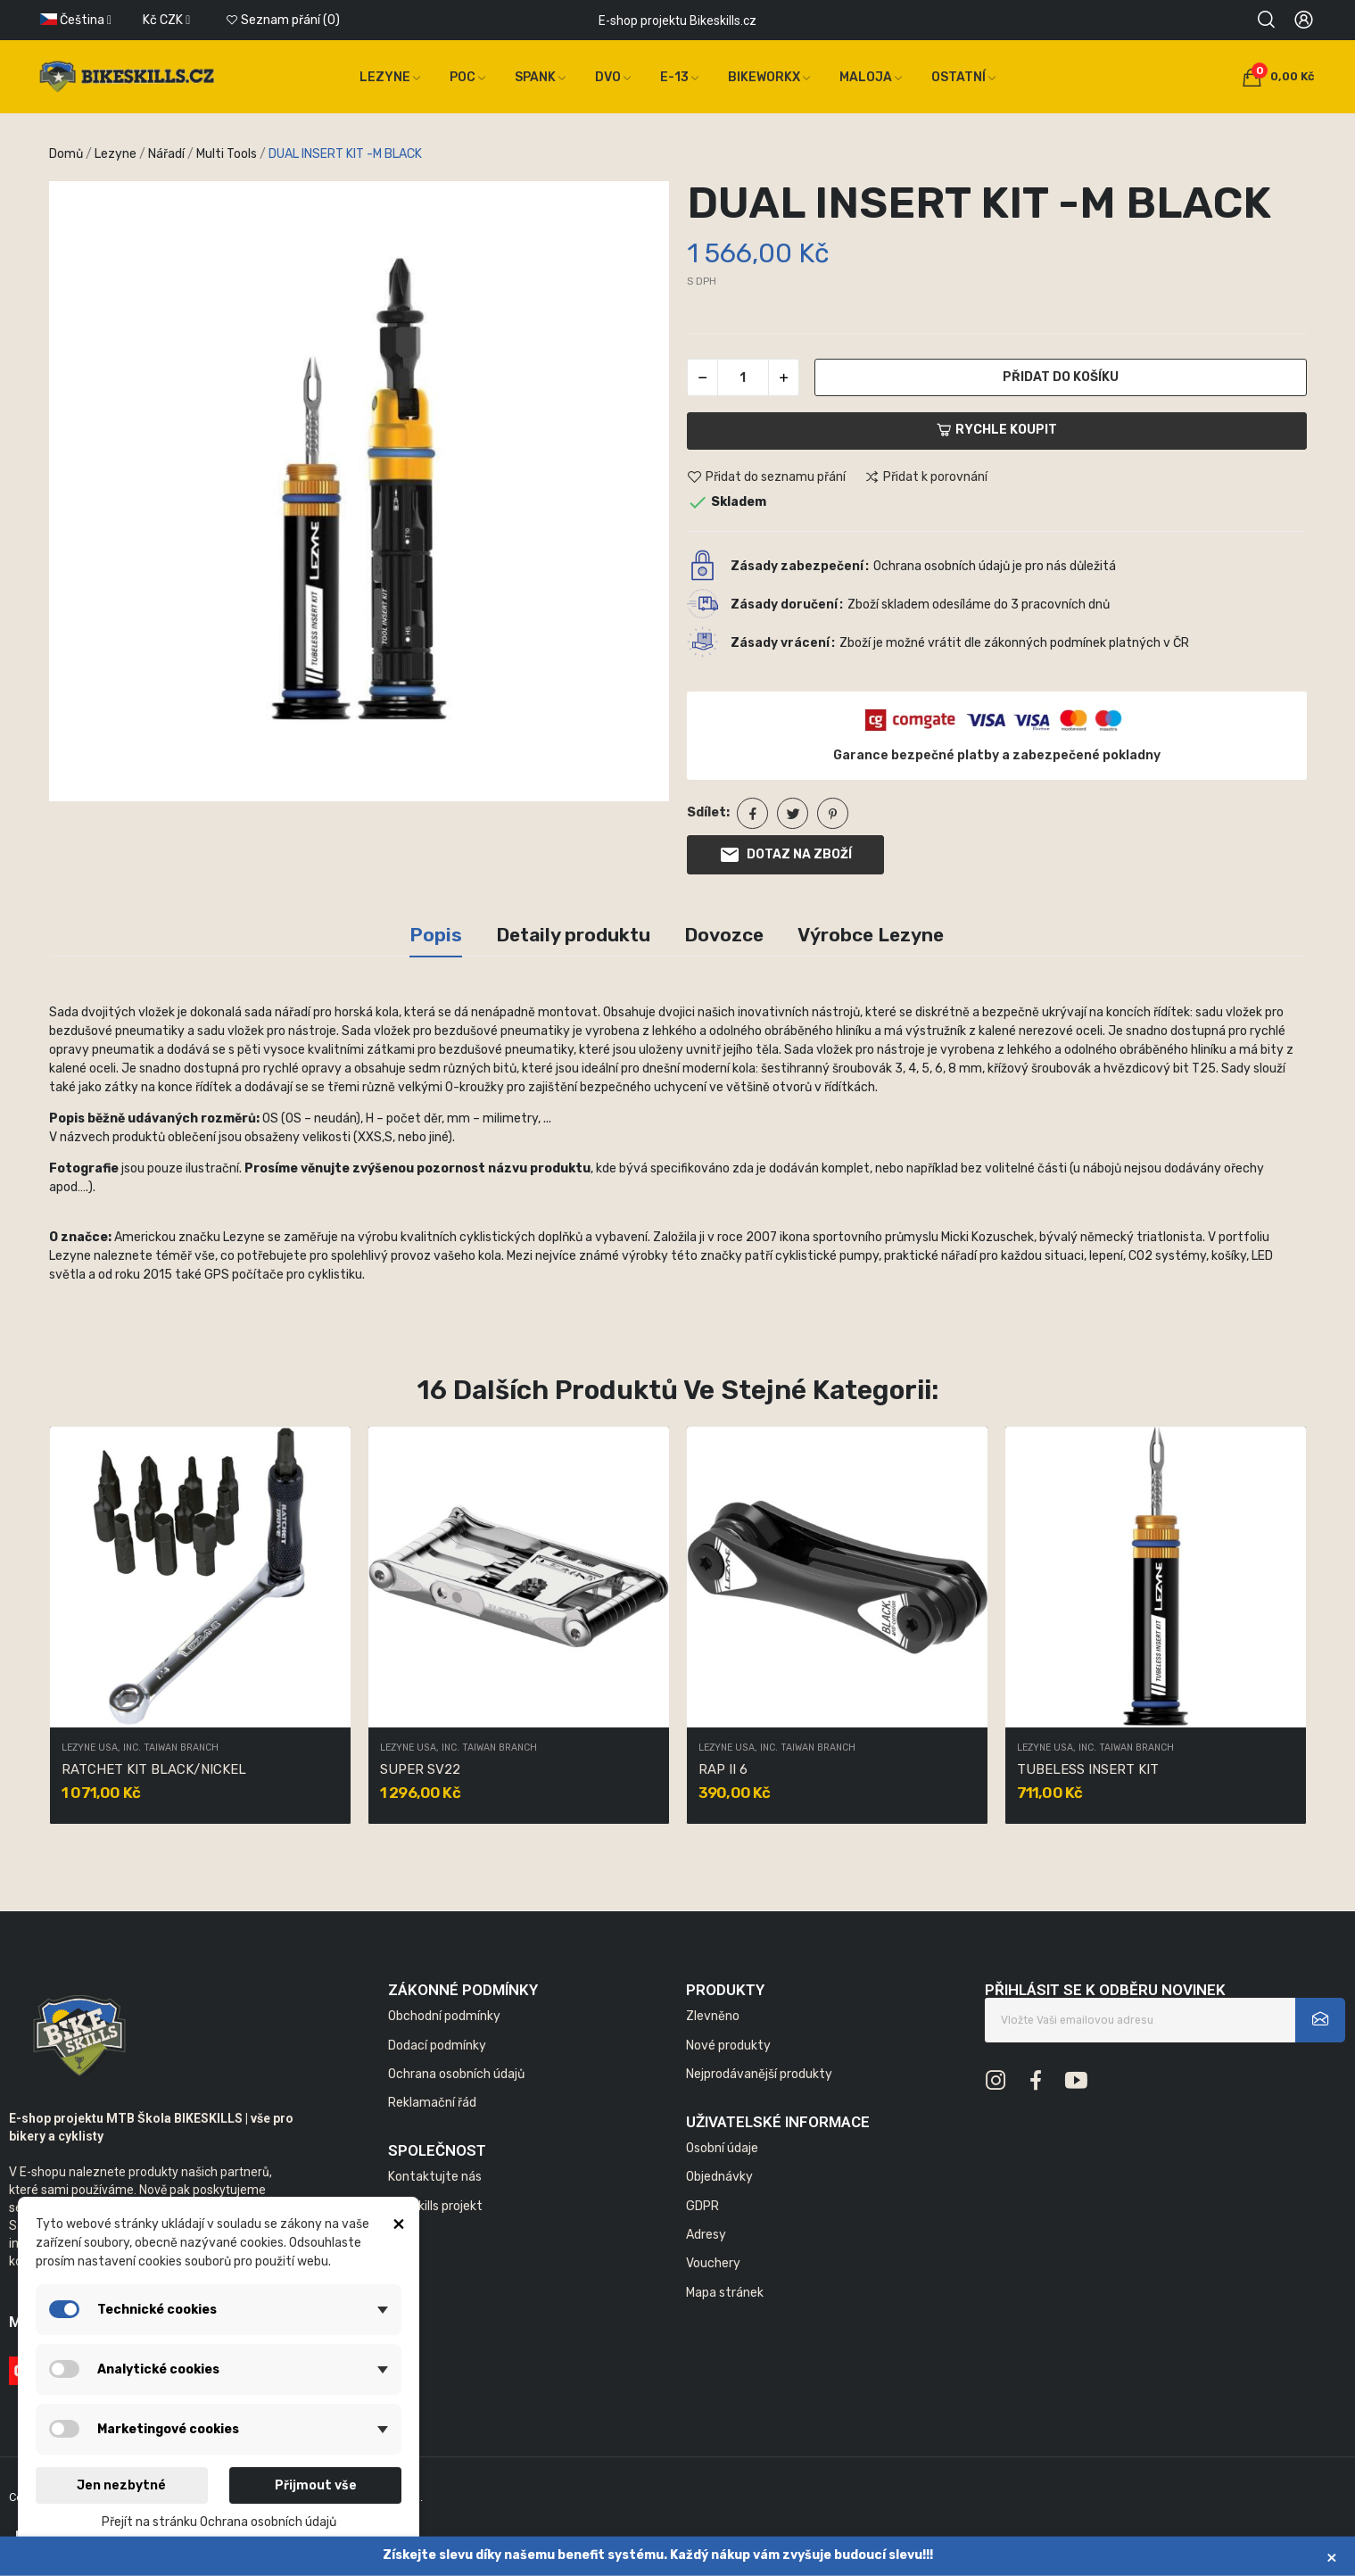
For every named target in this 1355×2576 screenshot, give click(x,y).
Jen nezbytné (121, 2485)
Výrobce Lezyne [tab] (870, 935)
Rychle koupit (997, 429)
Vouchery (713, 2263)
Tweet (792, 813)
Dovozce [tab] (724, 935)
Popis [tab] (435, 935)
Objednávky (719, 2176)
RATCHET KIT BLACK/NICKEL (154, 1769)
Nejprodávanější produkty (759, 2074)
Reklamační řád (432, 2102)
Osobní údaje (722, 2148)
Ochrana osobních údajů (456, 2074)
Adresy (706, 2234)
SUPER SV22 (420, 1769)
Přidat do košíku (1061, 377)
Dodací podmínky (437, 2045)
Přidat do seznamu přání (766, 477)
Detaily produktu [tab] (573, 935)
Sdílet (752, 813)
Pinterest (832, 813)
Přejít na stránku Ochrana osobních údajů (219, 2522)
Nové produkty (728, 2045)
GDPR (702, 2206)
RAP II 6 (723, 1769)
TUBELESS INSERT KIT (1088, 1769)
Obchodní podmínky (444, 2016)
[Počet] (743, 377)
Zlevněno (712, 2016)
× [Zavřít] (1331, 2557)
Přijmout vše (316, 2485)
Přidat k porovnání (925, 477)
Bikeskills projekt (435, 2206)
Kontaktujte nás (435, 2176)
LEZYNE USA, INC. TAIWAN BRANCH (140, 1748)
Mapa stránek (725, 2292)
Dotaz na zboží (785, 855)
